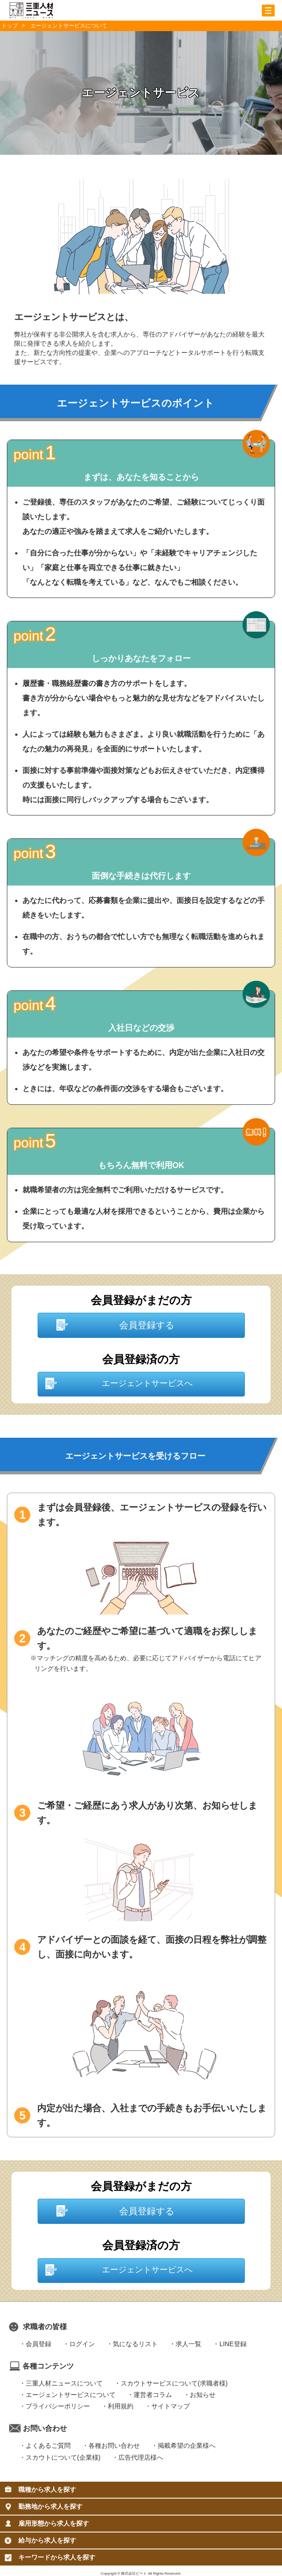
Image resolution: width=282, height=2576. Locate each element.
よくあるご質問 (48, 2445)
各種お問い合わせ (114, 2445)
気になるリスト (135, 2344)
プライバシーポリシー (58, 2406)
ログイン (82, 2344)
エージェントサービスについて (71, 2394)
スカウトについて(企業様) (63, 2457)
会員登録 (38, 2344)
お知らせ (203, 2394)
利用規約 (120, 2406)
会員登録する (146, 1325)
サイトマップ (170, 2406)
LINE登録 (232, 2344)
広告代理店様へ (140, 2457)
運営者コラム (152, 2394)
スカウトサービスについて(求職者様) (174, 2383)
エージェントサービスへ (147, 1383)
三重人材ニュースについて (64, 2383)
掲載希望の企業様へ (187, 2445)
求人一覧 (188, 2344)
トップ (9, 25)
